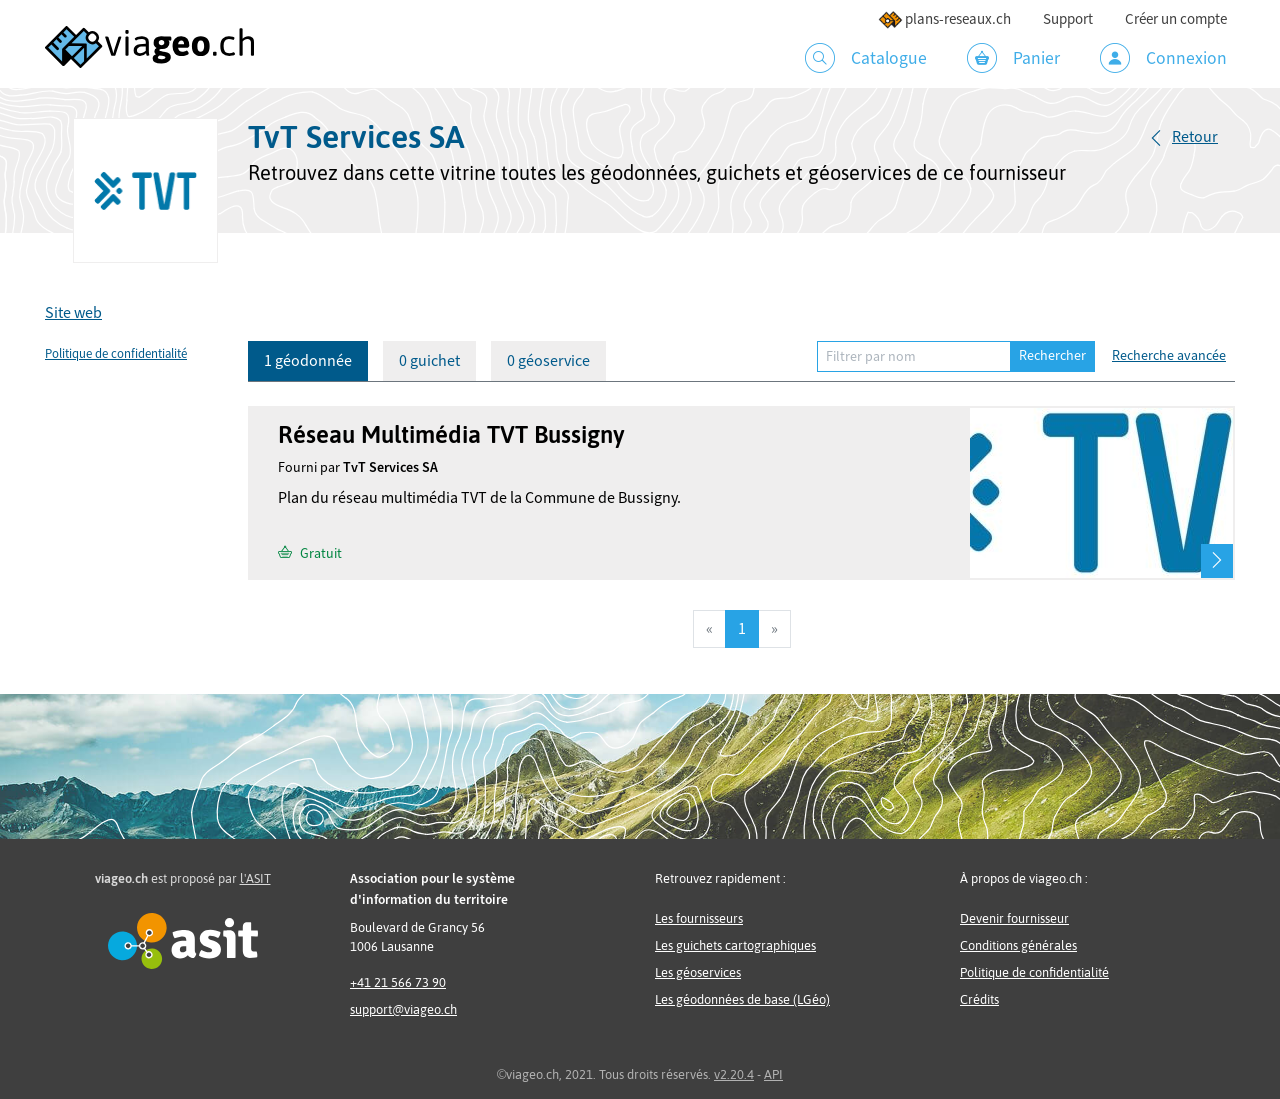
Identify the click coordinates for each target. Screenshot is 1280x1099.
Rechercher (1052, 356)
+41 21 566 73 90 (398, 982)
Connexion (1163, 58)
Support (1068, 19)
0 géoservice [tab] (548, 361)
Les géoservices (698, 972)
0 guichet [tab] (429, 361)
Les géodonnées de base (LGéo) (742, 999)
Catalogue (866, 58)
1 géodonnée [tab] (308, 361)
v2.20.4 (734, 1074)
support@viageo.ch (403, 1009)
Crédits (979, 999)
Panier (1013, 58)
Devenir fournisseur (1014, 918)
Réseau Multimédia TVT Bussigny (451, 434)
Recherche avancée (1169, 356)
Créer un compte (1176, 19)
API (773, 1074)
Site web (73, 313)
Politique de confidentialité (116, 354)
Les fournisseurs (699, 918)
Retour (1195, 137)
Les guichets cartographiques (735, 945)
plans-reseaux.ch (944, 19)
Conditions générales (1018, 945)
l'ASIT (255, 878)
